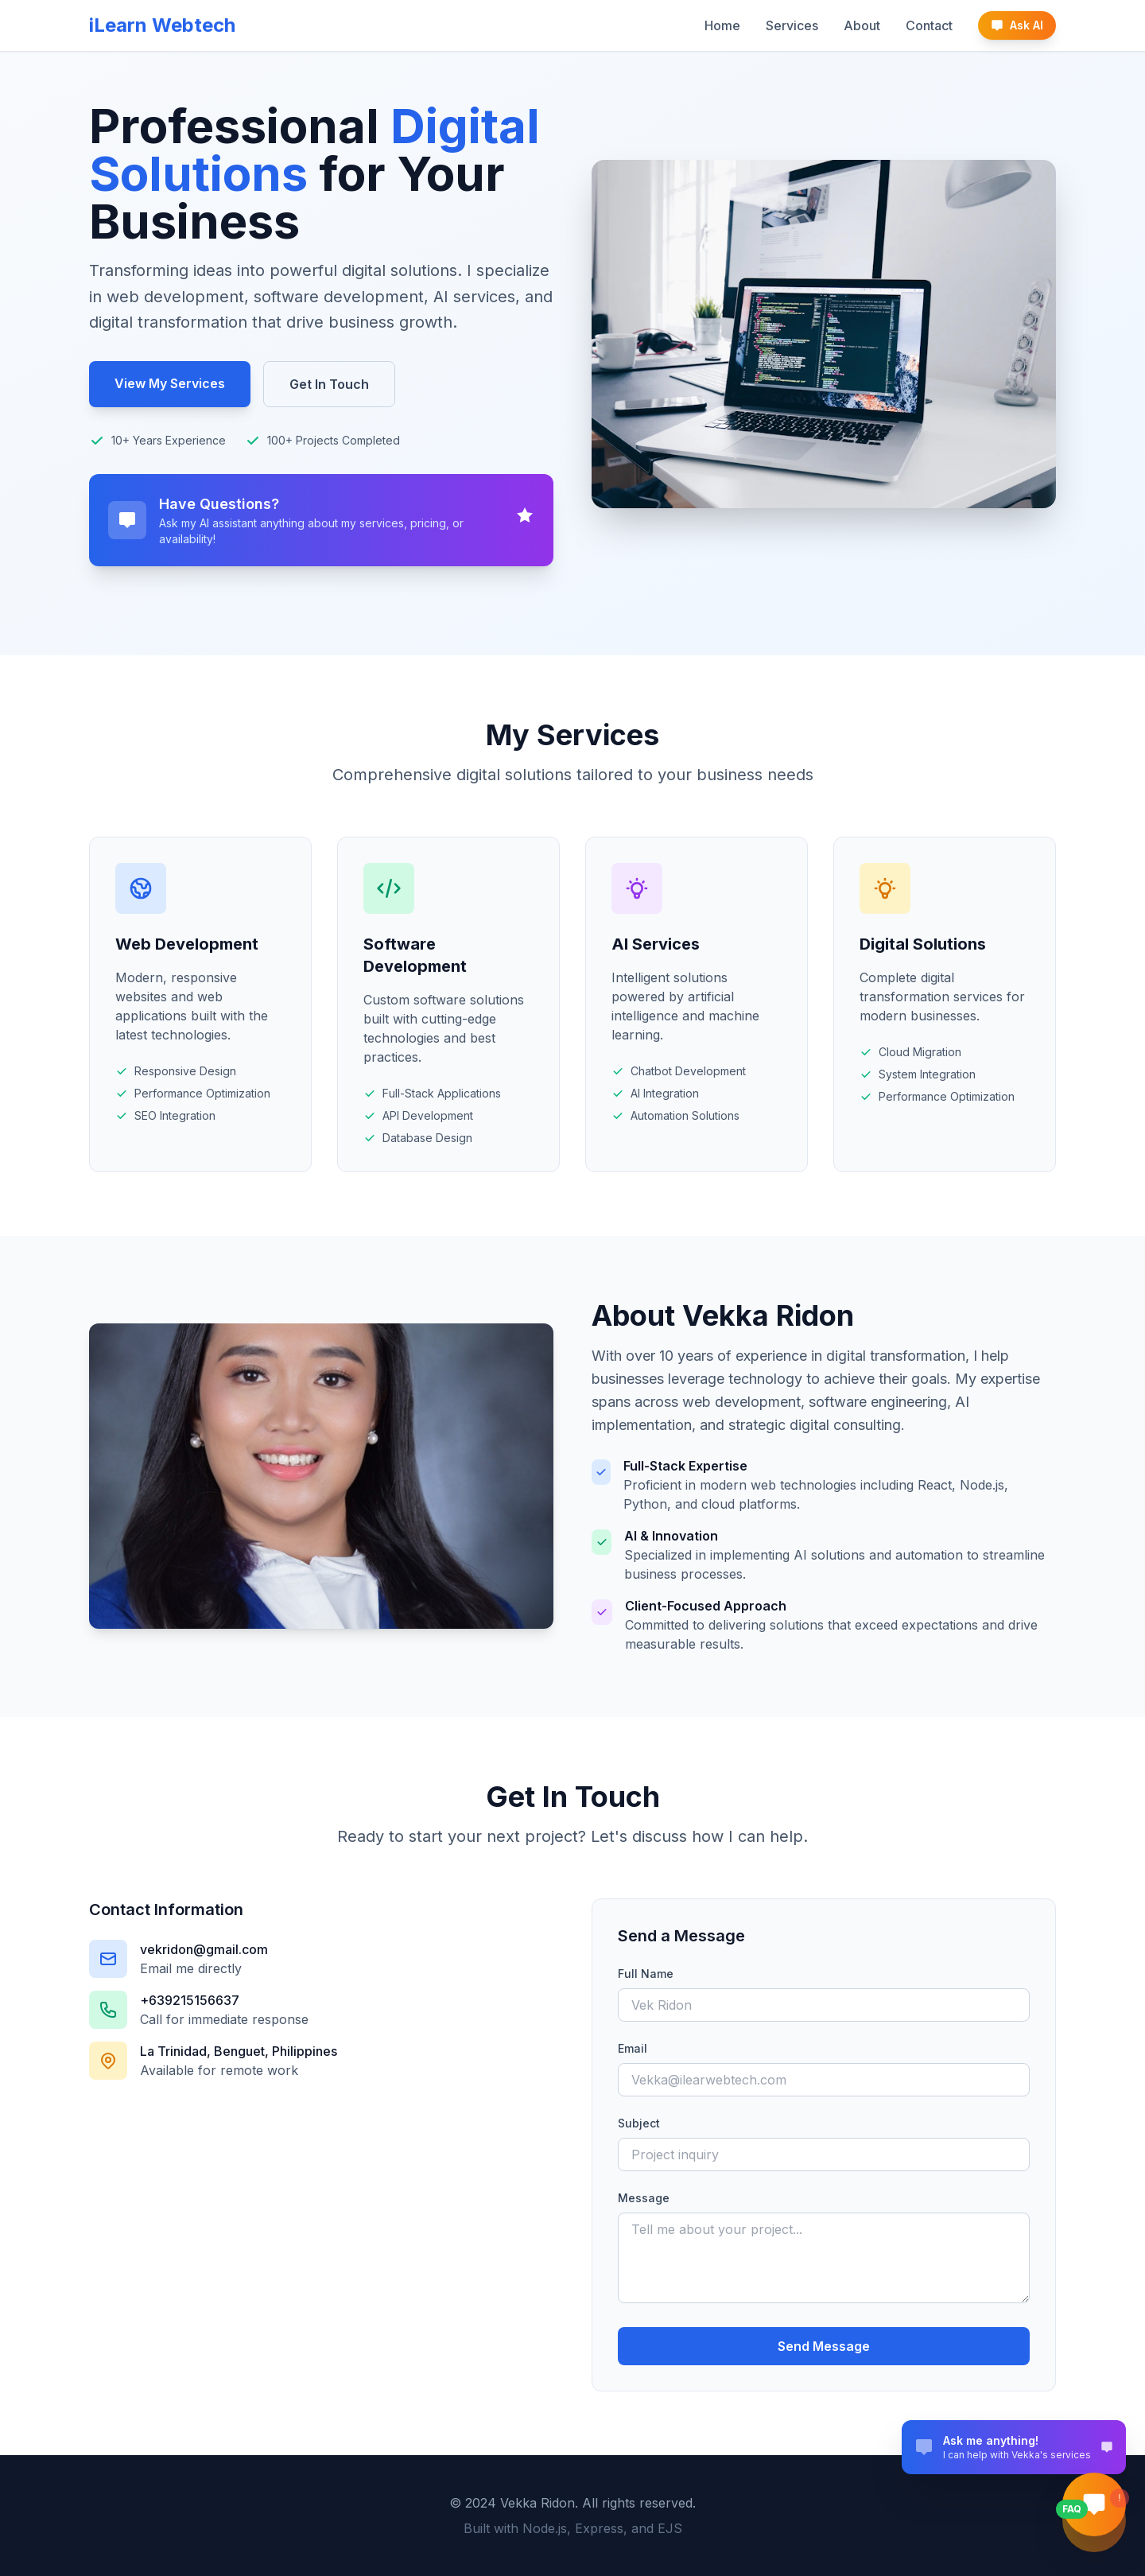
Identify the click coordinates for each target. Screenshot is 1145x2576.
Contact (929, 25)
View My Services (169, 383)
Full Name (645, 1973)
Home (722, 25)
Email (632, 2048)
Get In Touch (329, 384)
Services (792, 25)
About (862, 25)
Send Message (824, 2346)
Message (644, 2198)
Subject (639, 2123)
